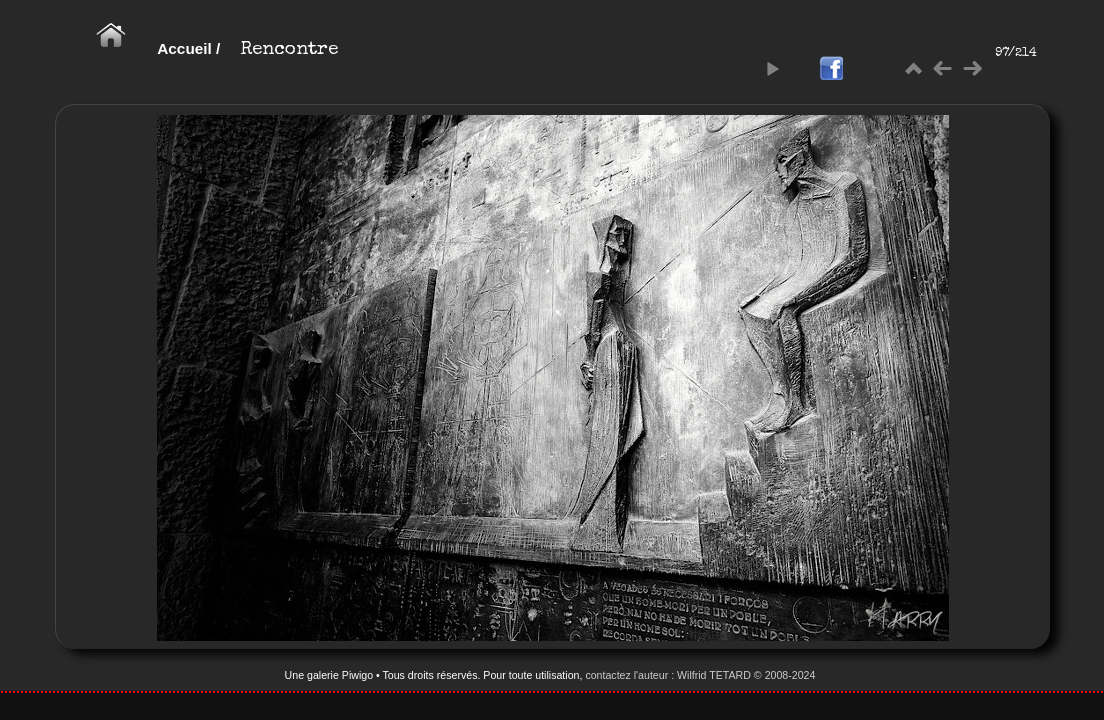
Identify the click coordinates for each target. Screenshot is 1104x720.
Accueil (184, 48)
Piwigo (357, 675)
